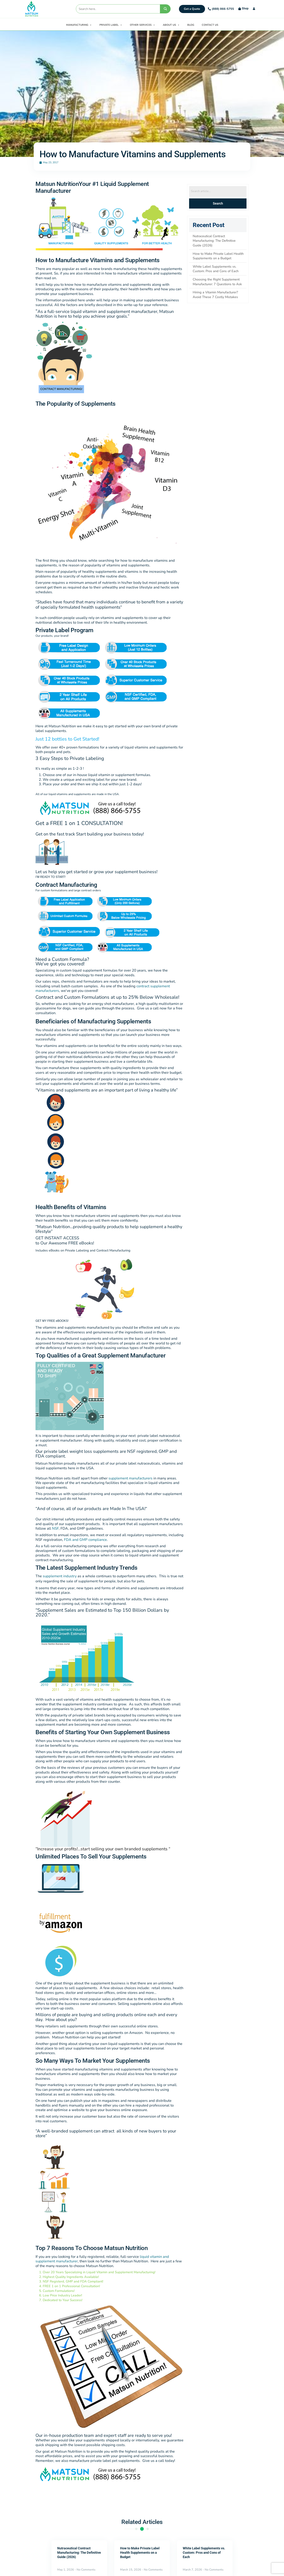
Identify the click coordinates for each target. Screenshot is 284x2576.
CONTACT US (210, 25)
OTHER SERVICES (142, 24)
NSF (55, 1528)
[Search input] (118, 9)
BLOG (190, 25)
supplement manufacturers (130, 1478)
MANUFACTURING (79, 24)
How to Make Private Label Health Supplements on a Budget (140, 2552)
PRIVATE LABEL (110, 24)
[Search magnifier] (165, 8)
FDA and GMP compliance (85, 1539)
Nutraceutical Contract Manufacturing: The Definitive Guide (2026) (79, 2552)
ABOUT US (171, 24)
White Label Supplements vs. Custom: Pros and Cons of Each (204, 2552)
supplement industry (60, 1576)
